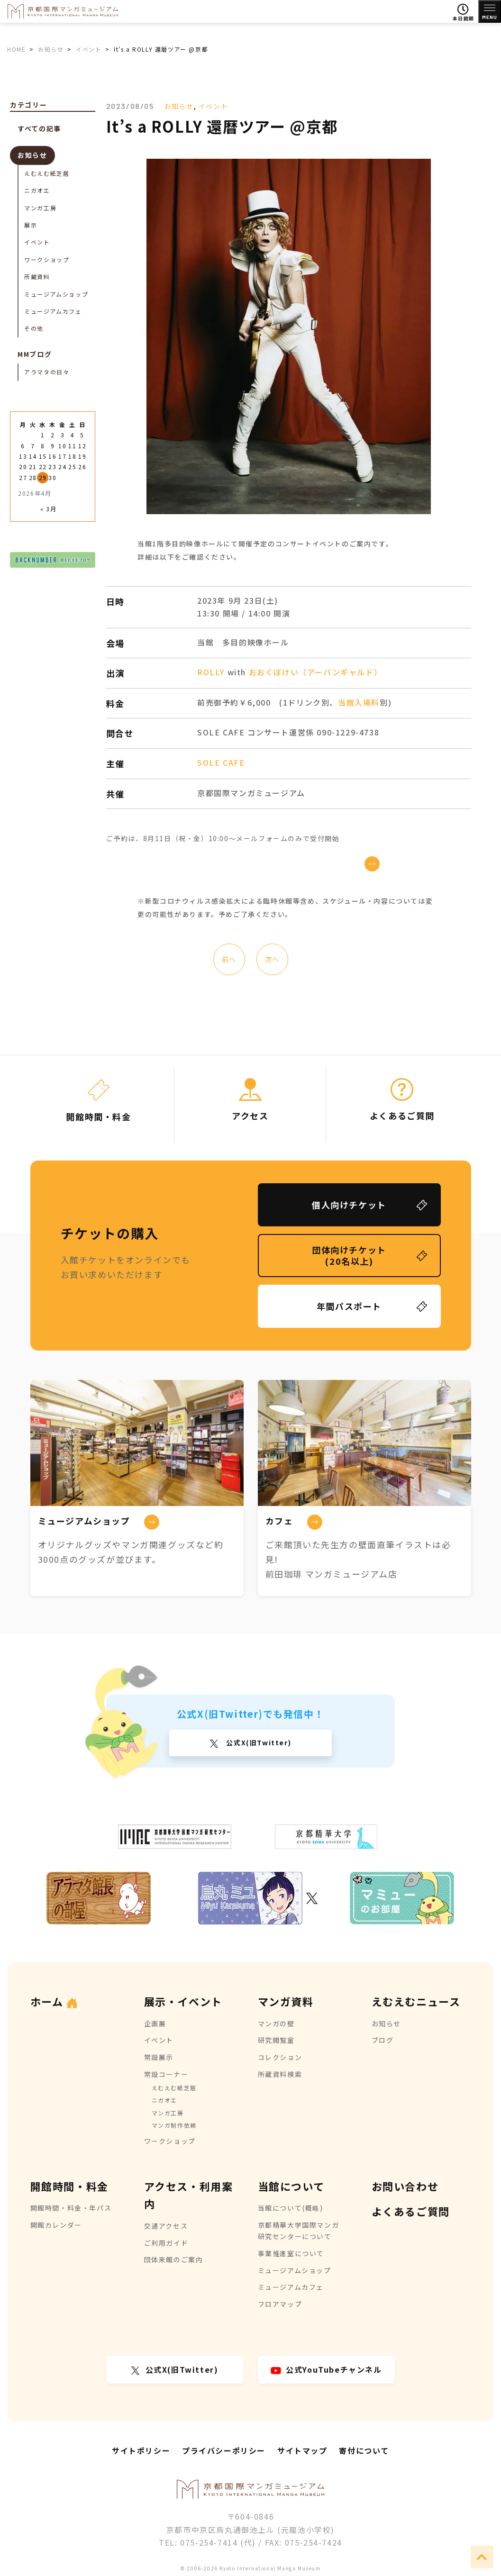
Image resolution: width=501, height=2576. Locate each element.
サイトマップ (302, 2450)
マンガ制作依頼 (174, 2125)
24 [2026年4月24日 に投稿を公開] (62, 467)
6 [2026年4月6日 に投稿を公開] (23, 446)
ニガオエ (37, 190)
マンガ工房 (40, 208)
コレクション (280, 2057)
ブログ (383, 2040)
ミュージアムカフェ (53, 311)
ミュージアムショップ (56, 294)
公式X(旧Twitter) (257, 1742)
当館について (291, 2186)
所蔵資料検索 (280, 2074)
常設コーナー (166, 2074)
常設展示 (158, 2057)
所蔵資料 (37, 276)
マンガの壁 (276, 2023)
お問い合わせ (405, 2186)
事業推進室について (291, 2253)
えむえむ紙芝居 (46, 173)
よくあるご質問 (411, 2211)
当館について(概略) (290, 2208)
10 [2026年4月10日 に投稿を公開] (62, 446)
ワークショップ (46, 259)
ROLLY (211, 672)
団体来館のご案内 (173, 2259)
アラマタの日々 (46, 372)
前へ (228, 959)
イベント (213, 106)
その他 (34, 328)
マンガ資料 (286, 2001)
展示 (30, 225)
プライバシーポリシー (223, 2450)
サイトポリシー (141, 2450)
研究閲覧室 (276, 2040)
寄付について (364, 2450)
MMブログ (35, 354)
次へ (271, 959)
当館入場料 (359, 702)
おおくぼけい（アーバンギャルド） (316, 672)
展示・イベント (183, 2001)
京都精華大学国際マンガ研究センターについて (298, 2230)
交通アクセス (166, 2226)
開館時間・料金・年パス (71, 2208)
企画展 (155, 2023)
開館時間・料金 (69, 2186)
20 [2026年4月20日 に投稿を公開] (23, 467)
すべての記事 (39, 128)
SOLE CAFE (221, 762)
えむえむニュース (416, 2001)
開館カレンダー (56, 2225)
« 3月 (48, 509)
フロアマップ (280, 2304)
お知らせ (178, 106)
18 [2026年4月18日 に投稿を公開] (72, 456)
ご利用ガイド (166, 2243)
